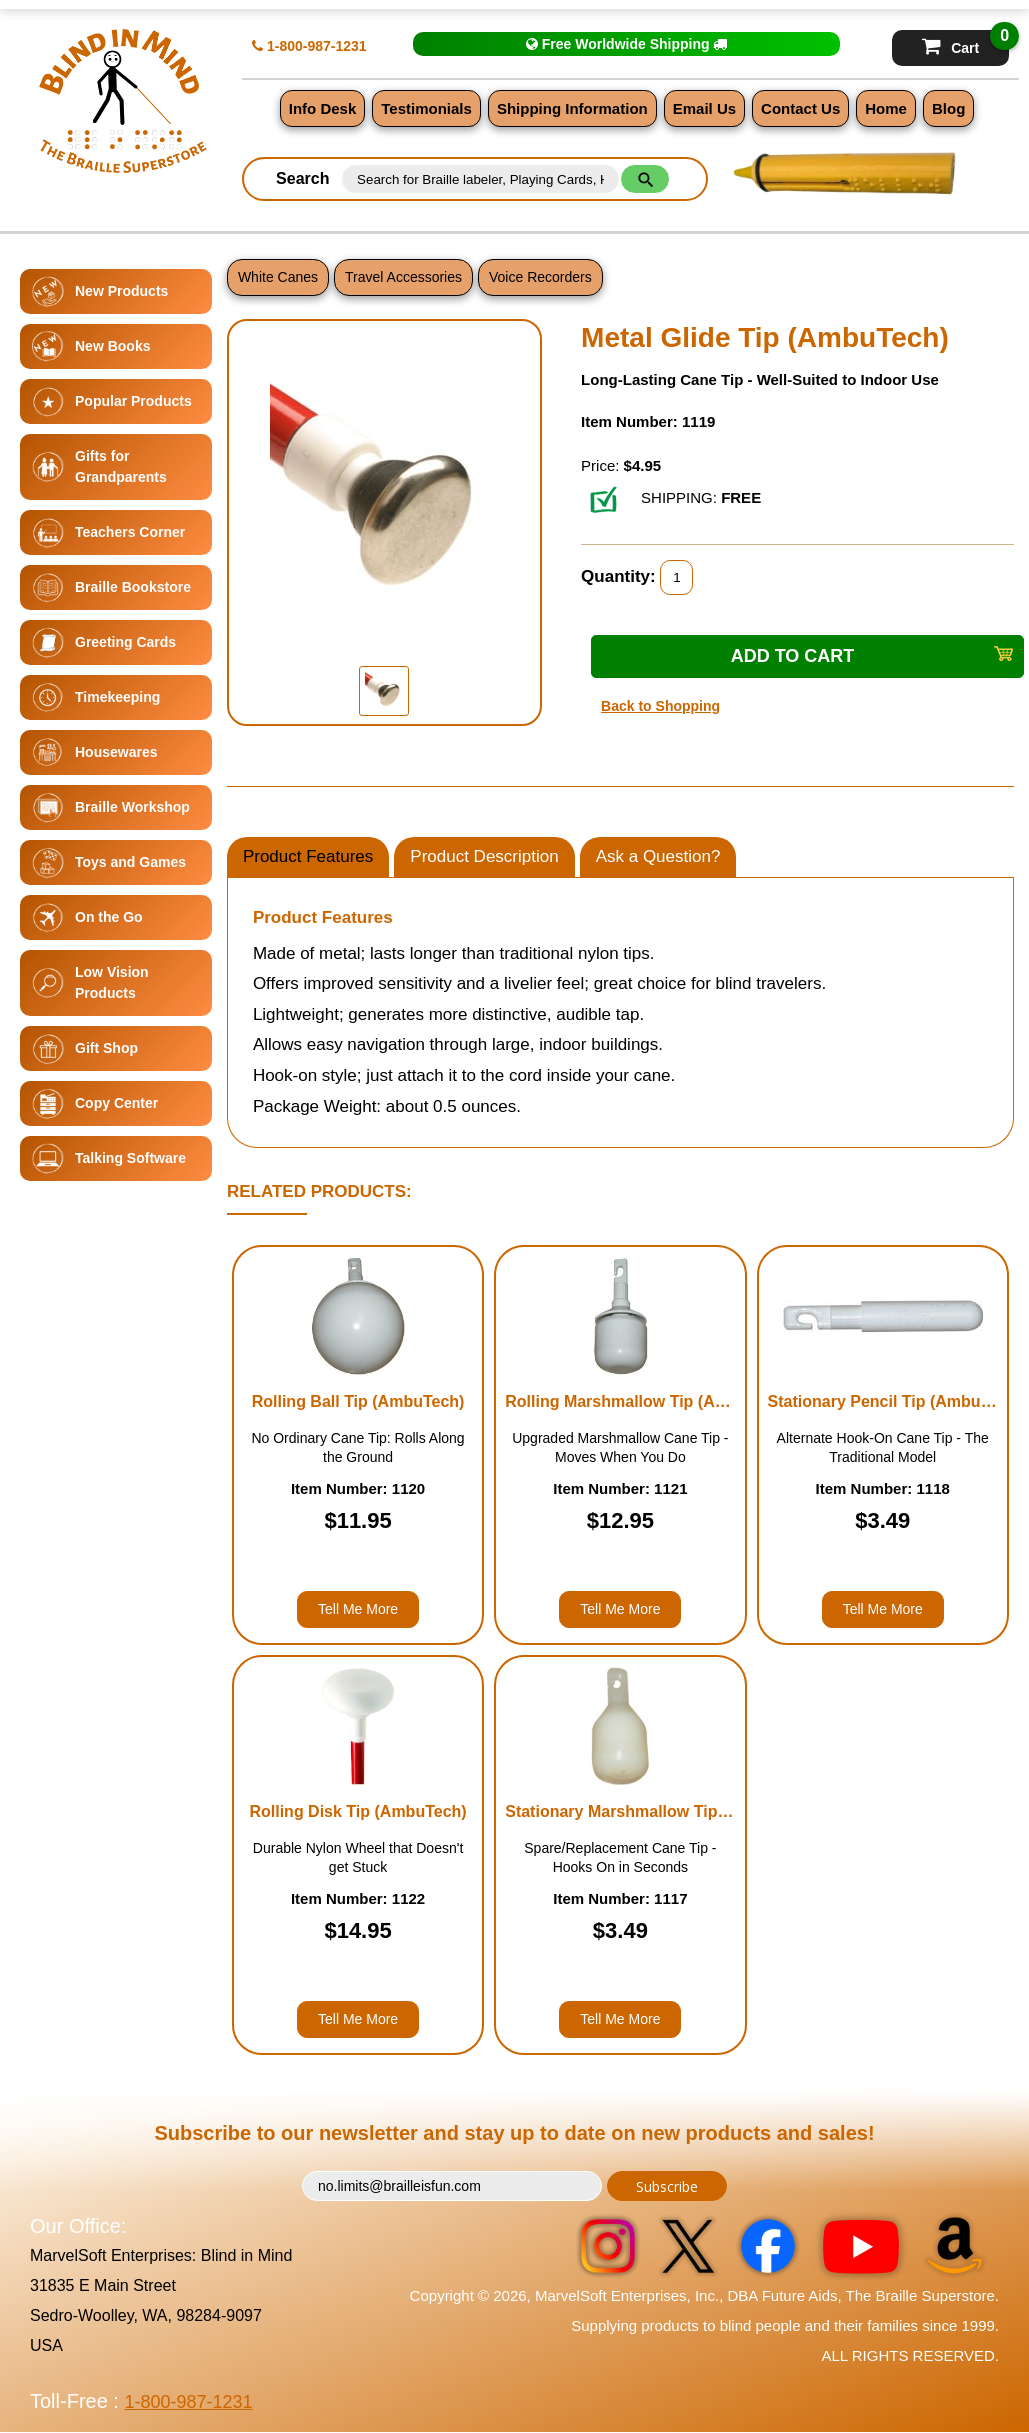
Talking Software (130, 1158)
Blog (948, 108)
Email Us (704, 108)
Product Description (484, 856)
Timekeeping (117, 697)
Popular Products (133, 401)
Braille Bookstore (133, 587)
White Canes (278, 277)
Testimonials (426, 108)
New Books (112, 346)
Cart (965, 43)
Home (886, 108)
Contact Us (800, 108)
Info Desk (323, 108)
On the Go (109, 917)
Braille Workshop (132, 807)
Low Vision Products (112, 982)
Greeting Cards (125, 642)
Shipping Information (572, 108)
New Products (121, 291)
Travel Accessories (403, 277)
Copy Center (116, 1103)
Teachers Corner (130, 532)
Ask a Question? (658, 856)
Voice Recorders (540, 277)
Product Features (308, 856)
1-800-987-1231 (309, 46)
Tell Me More (358, 1609)
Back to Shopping (660, 706)
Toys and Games (130, 862)
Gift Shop (106, 1048)
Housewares (116, 752)
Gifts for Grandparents (121, 466)
